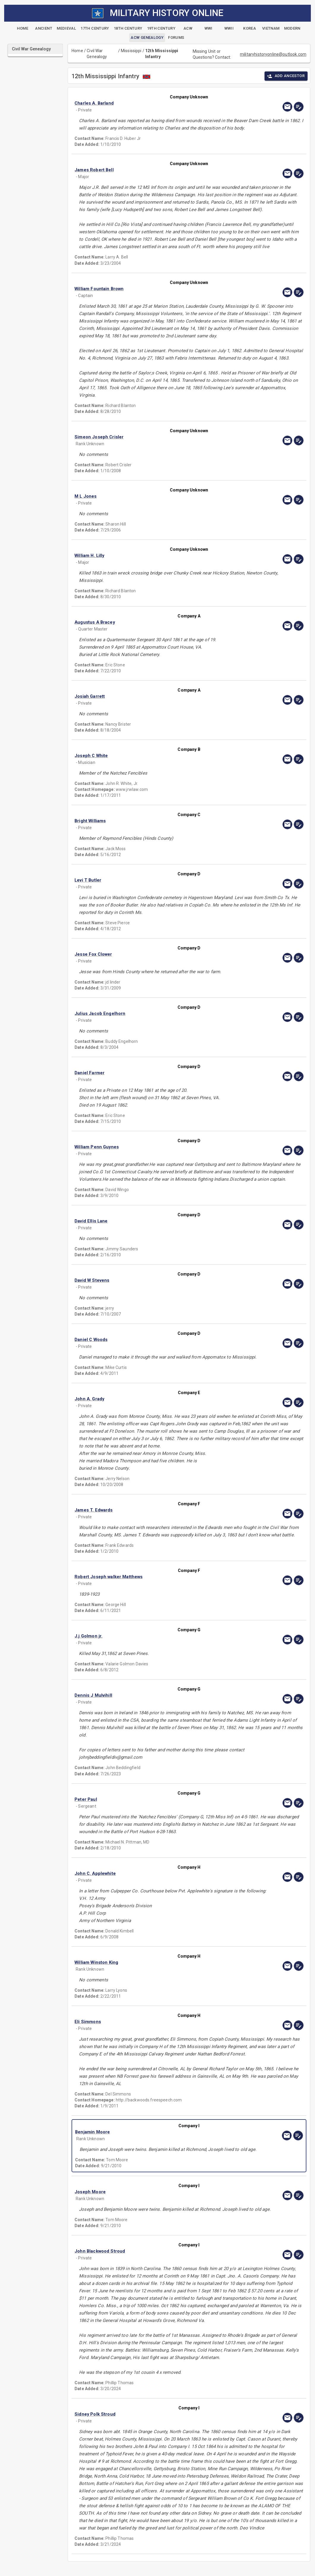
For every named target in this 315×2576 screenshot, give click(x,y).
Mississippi (131, 50)
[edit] (298, 106)
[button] (155, 103)
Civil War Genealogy (97, 53)
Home (77, 50)
